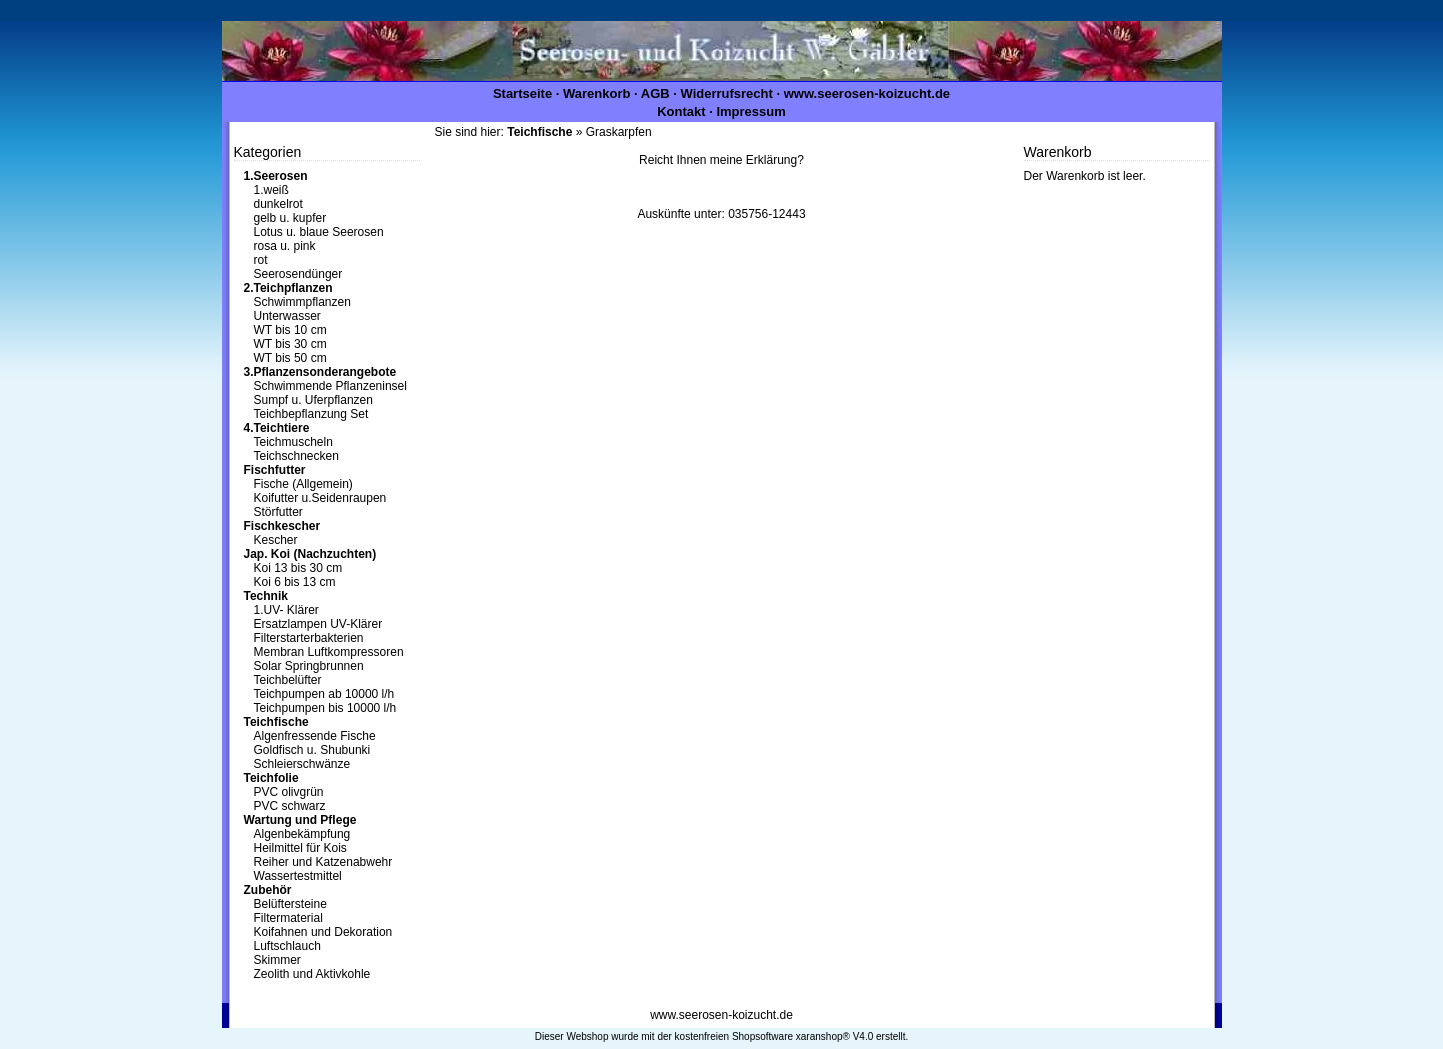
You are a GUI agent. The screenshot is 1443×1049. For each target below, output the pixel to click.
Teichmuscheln (293, 442)
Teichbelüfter (288, 680)
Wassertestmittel (298, 876)
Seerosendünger (298, 274)
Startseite (522, 93)
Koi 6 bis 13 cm (295, 582)
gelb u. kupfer (290, 218)
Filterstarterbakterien (309, 638)
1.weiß (271, 190)
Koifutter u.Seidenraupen (320, 498)
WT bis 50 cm (290, 358)
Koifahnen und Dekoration (323, 932)
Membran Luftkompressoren (329, 652)
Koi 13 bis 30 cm (298, 568)
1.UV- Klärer (286, 610)
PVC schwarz (290, 806)
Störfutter (278, 512)
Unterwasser (287, 316)
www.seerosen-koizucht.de (867, 93)
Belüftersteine (290, 904)
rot (261, 260)
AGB (655, 93)
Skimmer (277, 960)
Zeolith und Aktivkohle (312, 974)
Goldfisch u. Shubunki (312, 750)
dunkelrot (278, 204)
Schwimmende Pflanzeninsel (330, 386)
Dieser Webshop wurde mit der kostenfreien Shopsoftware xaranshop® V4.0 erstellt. (721, 1036)
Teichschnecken (296, 456)
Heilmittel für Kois (300, 848)
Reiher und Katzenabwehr (323, 862)
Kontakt (681, 111)
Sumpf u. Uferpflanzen (313, 400)
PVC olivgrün (289, 792)
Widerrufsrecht (727, 93)
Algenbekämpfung (302, 834)
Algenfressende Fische (315, 736)
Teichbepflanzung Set (311, 414)
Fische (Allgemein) (303, 484)
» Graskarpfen (579, 132)
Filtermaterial (288, 918)
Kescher (276, 540)
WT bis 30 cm (290, 344)
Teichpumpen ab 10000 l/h (324, 694)
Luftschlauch (287, 946)
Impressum (750, 111)
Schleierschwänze (302, 764)
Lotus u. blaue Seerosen (319, 232)
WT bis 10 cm (290, 330)
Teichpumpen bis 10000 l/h (325, 708)
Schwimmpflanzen (302, 302)
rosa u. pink (285, 246)
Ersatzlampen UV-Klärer (318, 624)
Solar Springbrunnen (309, 666)
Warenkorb (596, 93)
